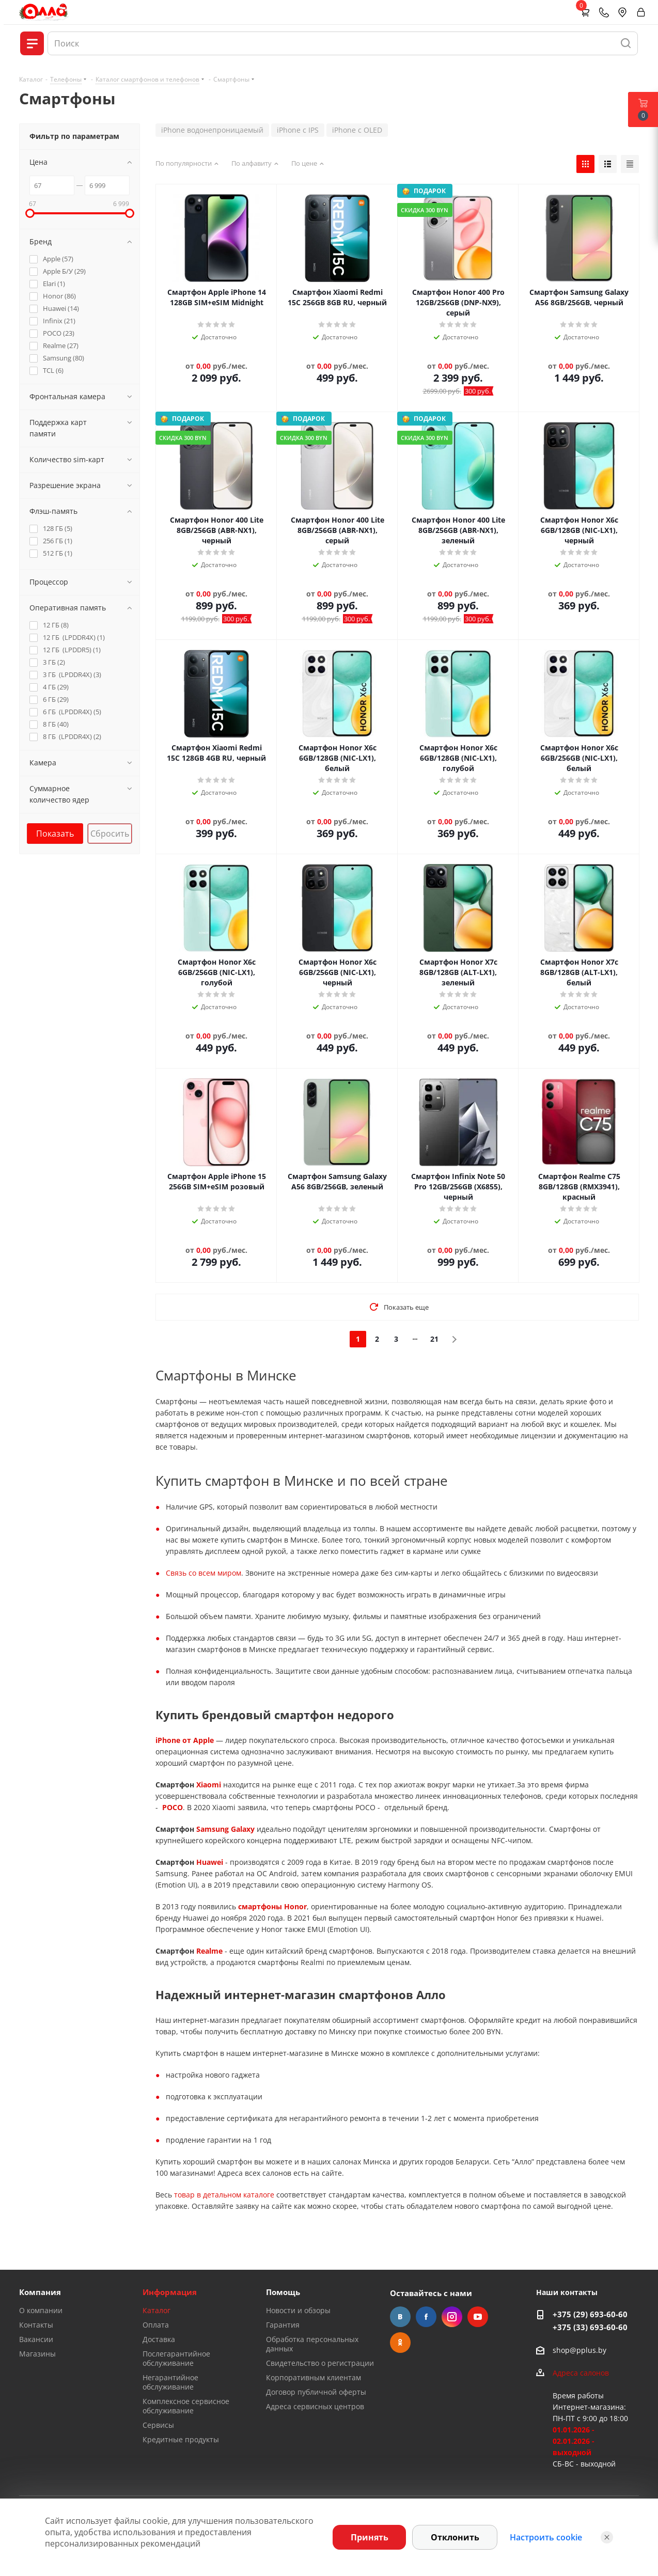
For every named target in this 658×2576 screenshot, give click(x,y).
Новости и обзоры (298, 2310)
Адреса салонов (581, 2373)
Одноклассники (400, 2342)
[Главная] (44, 12)
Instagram (452, 2316)
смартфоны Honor (272, 1906)
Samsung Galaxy (225, 1829)
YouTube (477, 2316)
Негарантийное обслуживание (170, 2382)
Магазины (37, 2354)
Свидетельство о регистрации (320, 2363)
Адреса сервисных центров (315, 2406)
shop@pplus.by (579, 2350)
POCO (172, 1807)
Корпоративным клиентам (313, 2377)
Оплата (156, 2325)
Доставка (159, 2339)
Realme (209, 1951)
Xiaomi (208, 1784)
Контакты (36, 2325)
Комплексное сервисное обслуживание (186, 2405)
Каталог (156, 2310)
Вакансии (36, 2339)
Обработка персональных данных (312, 2343)
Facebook (426, 2316)
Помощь (283, 2292)
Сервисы (158, 2425)
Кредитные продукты (181, 2439)
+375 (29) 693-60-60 (590, 2314)
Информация (170, 2292)
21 (434, 1339)
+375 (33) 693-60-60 (590, 2327)
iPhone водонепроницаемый (212, 130)
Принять (369, 2537)
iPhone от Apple (184, 1740)
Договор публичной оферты (316, 2392)
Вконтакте (400, 2316)
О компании (40, 2310)
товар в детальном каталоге (224, 2195)
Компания (40, 2292)
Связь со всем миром (203, 1573)
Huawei (209, 1862)
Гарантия (283, 2325)
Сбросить (109, 833)
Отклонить (455, 2537)
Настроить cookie (546, 2537)
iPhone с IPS (298, 130)
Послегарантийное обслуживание (176, 2358)
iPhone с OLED (357, 130)
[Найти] (626, 43)
